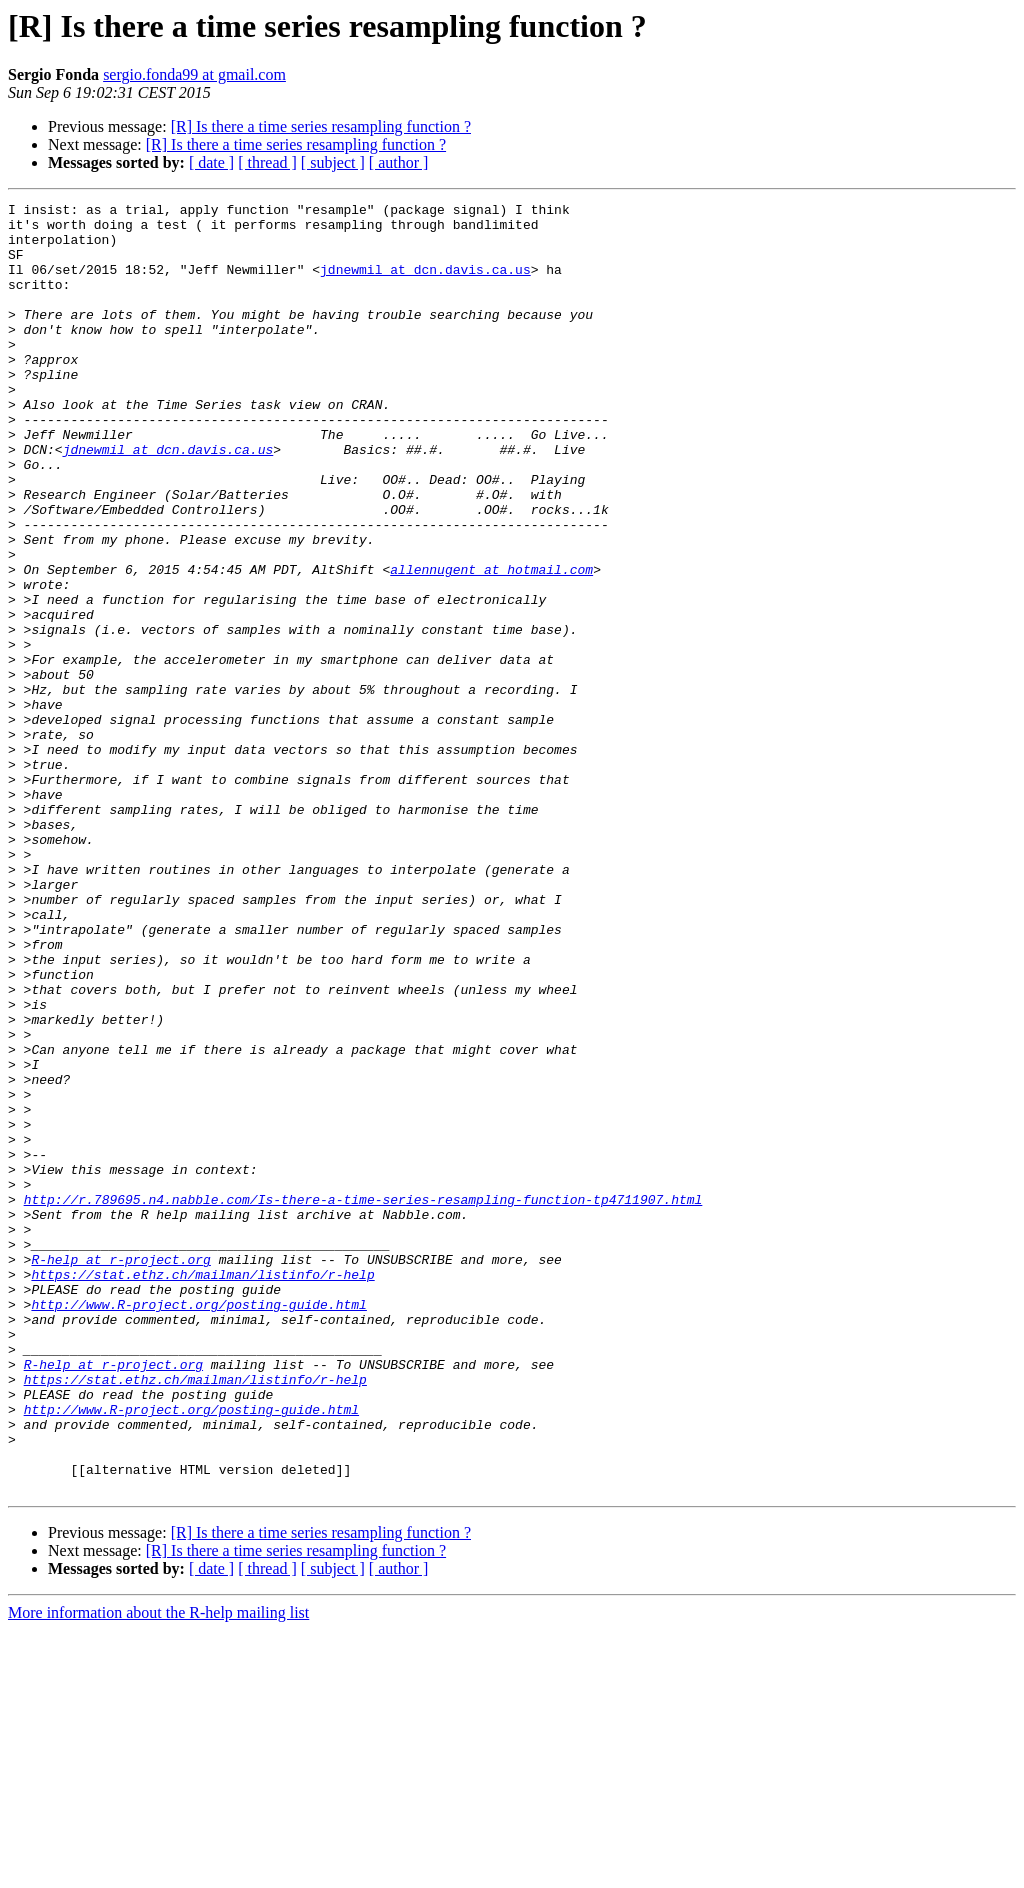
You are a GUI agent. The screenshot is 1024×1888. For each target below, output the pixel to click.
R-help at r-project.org (120, 1472)
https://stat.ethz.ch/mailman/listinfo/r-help (202, 1490)
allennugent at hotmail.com (491, 644)
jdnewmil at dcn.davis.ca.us (425, 284)
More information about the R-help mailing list (158, 1870)
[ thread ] (267, 162)
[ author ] (399, 162)
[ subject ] (333, 162)
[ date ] (211, 162)
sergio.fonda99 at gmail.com (194, 74)
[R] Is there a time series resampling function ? (321, 126)
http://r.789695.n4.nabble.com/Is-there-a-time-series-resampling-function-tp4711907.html (363, 1400)
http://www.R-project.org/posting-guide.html (198, 1526)
